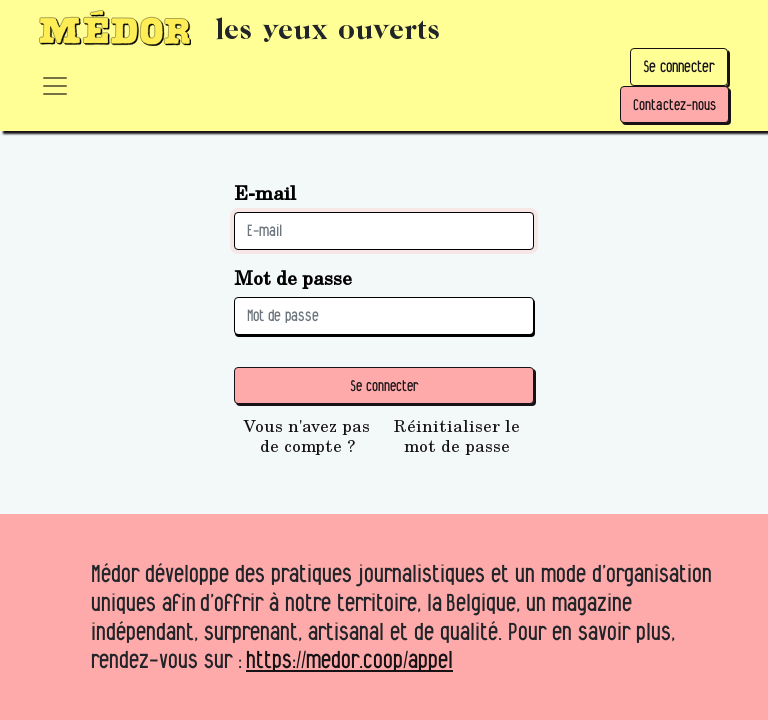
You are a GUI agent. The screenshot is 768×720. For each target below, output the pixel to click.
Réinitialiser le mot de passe (457, 436)
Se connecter (679, 66)
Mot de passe (293, 277)
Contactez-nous (674, 104)
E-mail (265, 192)
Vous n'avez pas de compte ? (307, 436)
